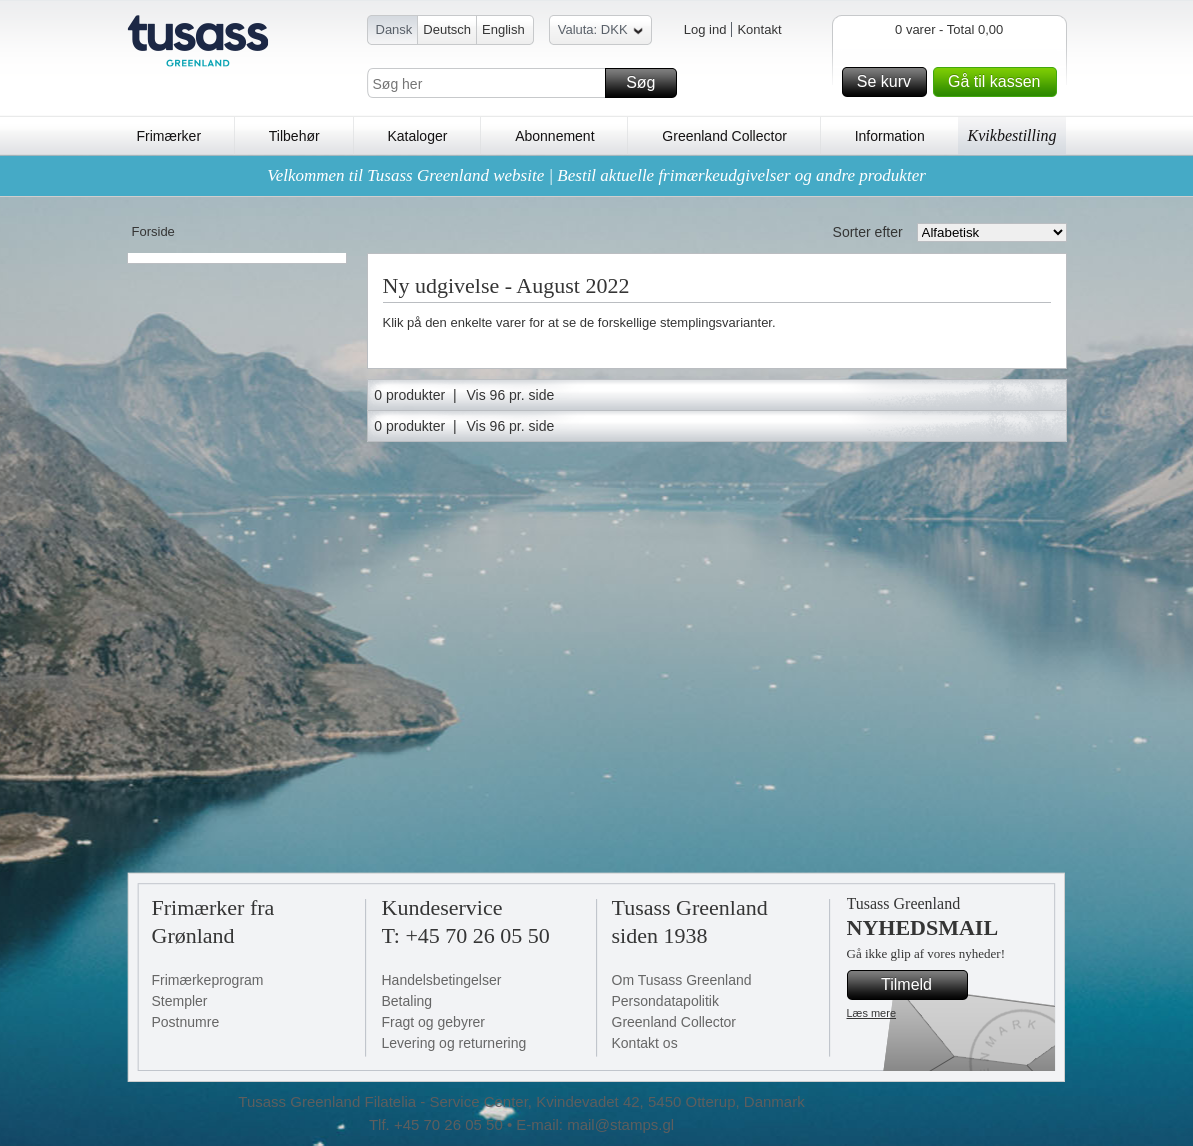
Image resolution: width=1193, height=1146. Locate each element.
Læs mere (872, 1013)
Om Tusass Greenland (682, 980)
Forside (153, 231)
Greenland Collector (724, 136)
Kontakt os (645, 1043)
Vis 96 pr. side (511, 395)
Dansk (394, 29)
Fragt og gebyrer (434, 1022)
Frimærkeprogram (208, 980)
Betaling (407, 1001)
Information (890, 136)
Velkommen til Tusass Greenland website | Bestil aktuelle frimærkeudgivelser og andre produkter (596, 175)
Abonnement (554, 136)
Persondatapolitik (665, 1001)
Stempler (180, 1001)
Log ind (705, 29)
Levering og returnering (454, 1043)
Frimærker (169, 136)
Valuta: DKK (600, 32)
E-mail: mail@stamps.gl (595, 1124)
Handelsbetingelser (442, 980)
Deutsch (447, 29)
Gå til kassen (999, 82)
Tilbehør (294, 136)
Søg (648, 83)
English (503, 29)
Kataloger (417, 136)
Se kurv (889, 82)
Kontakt (759, 29)
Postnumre (186, 1022)
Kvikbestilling (1012, 135)
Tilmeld (921, 985)
